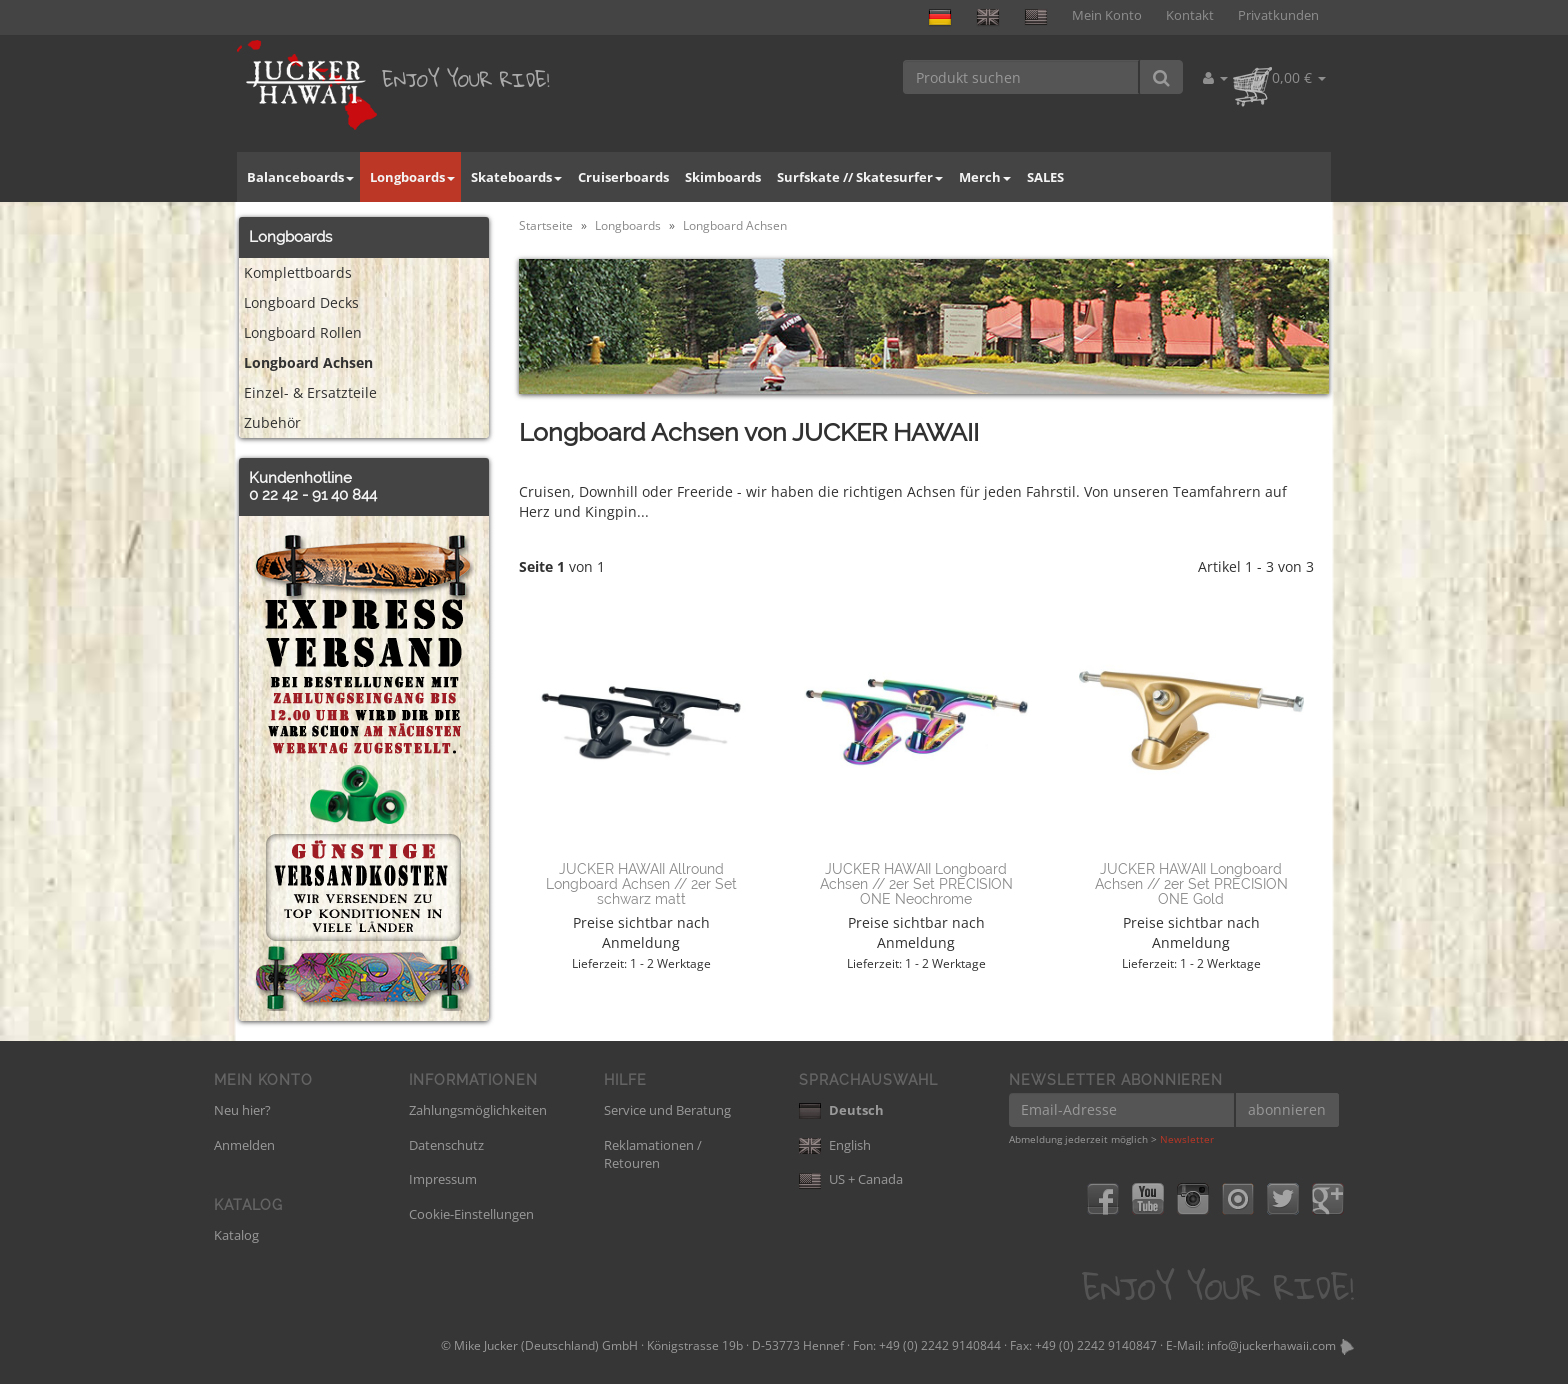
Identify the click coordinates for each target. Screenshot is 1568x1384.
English (835, 1145)
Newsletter (1187, 1139)
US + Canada (851, 1179)
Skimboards (723, 177)
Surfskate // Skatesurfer (860, 177)
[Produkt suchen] (1021, 77)
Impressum (443, 1179)
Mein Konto (1107, 15)
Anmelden (244, 1145)
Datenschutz (446, 1145)
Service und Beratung (667, 1110)
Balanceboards (300, 177)
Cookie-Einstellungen (471, 1214)
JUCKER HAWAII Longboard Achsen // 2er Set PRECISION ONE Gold (1191, 884)
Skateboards (516, 177)
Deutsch (841, 1110)
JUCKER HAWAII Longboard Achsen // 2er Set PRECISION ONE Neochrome (916, 884)
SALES (1045, 177)
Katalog (236, 1235)
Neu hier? (242, 1110)
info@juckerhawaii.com (1271, 1345)
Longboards (412, 177)
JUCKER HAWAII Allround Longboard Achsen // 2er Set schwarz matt (641, 884)
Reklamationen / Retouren (653, 1154)
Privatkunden (1278, 15)
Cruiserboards (623, 177)
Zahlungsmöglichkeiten (478, 1110)
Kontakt (1190, 15)
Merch (985, 177)
